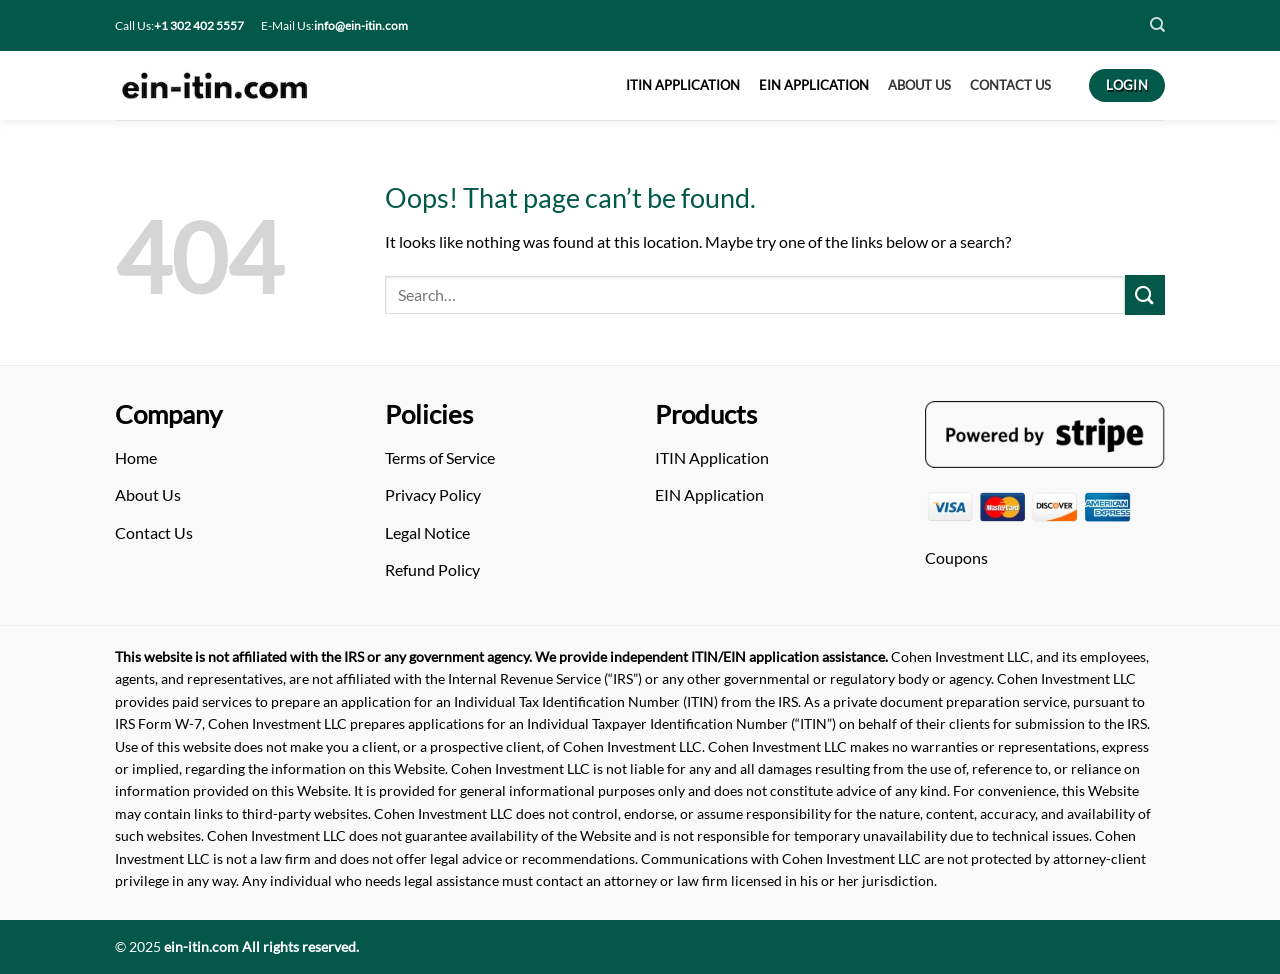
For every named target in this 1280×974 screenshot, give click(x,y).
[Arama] (755, 295)
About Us (148, 494)
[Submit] (1145, 294)
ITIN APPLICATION (683, 85)
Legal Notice (427, 532)
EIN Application (709, 494)
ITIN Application (712, 457)
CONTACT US (1010, 85)
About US (919, 85)
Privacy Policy (433, 494)
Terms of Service (440, 457)
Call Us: (179, 25)
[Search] (1157, 25)
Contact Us (154, 532)
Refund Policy (432, 569)
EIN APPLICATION (814, 85)
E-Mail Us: (334, 25)
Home (136, 457)
